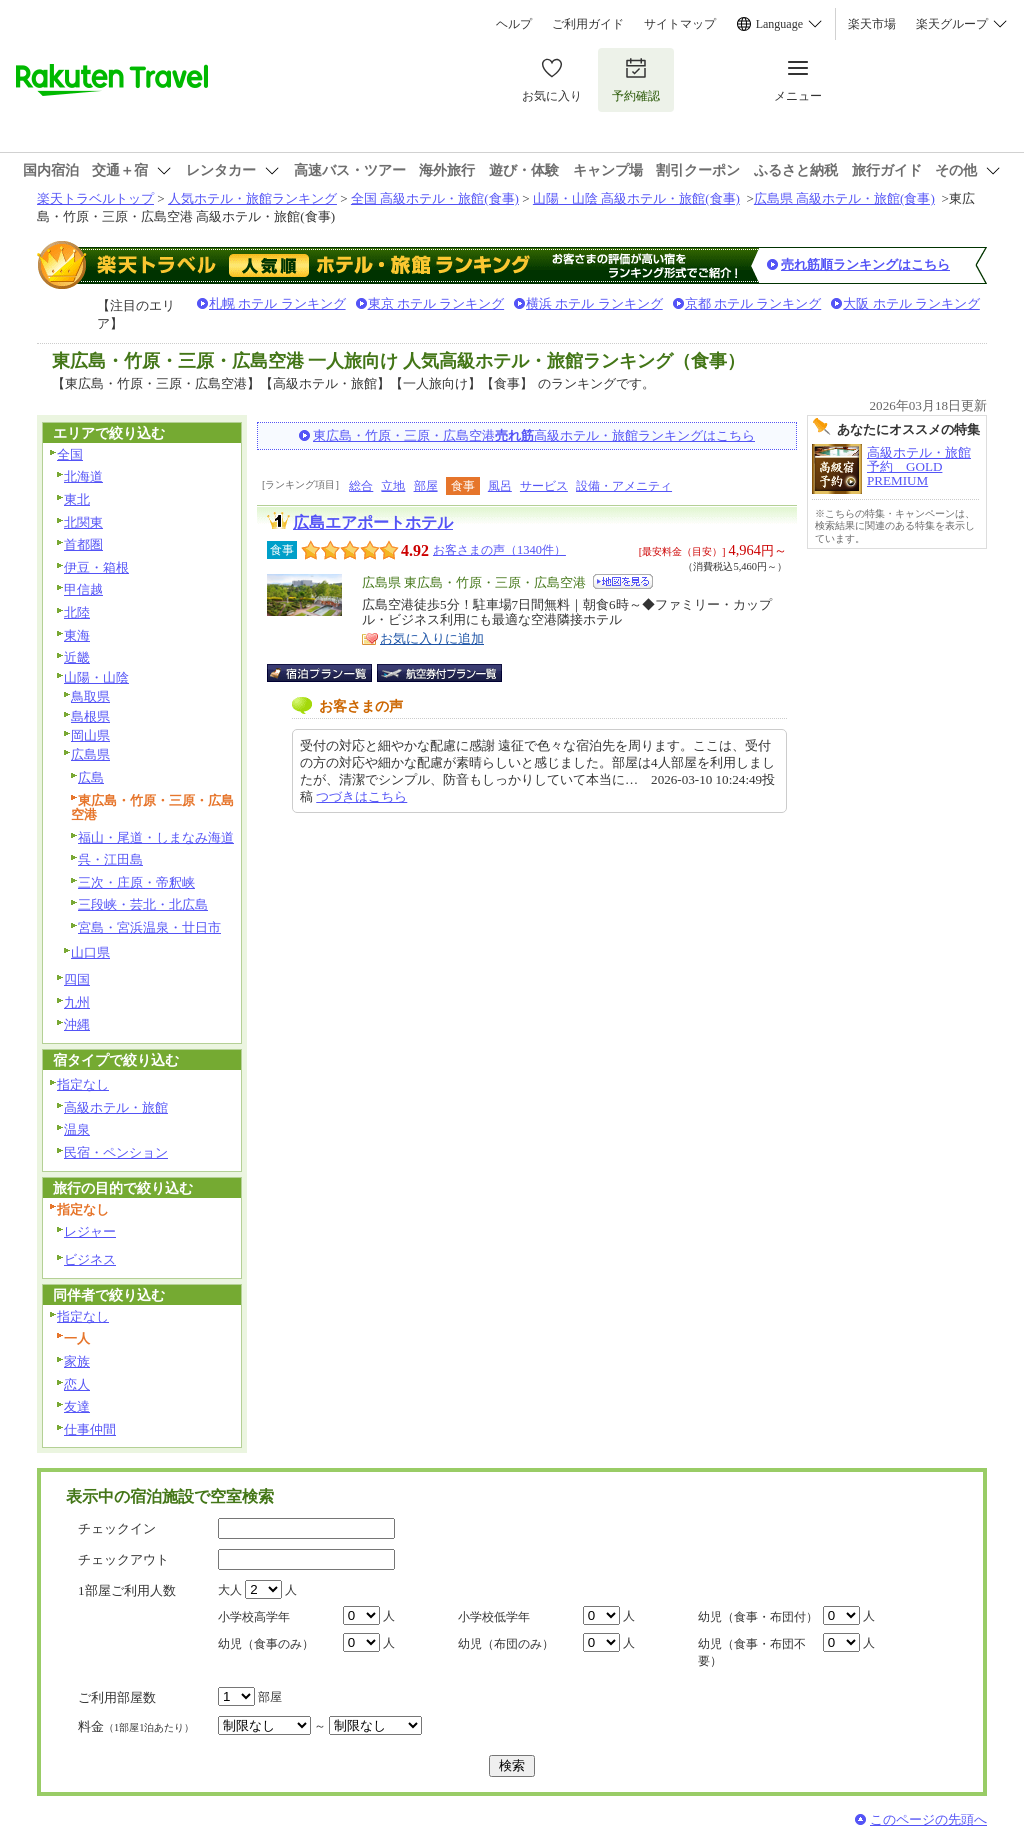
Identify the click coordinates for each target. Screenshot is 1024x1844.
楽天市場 (872, 24)
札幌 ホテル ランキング (277, 303)
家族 (77, 1361)
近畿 (77, 657)
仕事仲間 (90, 1429)
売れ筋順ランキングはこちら (865, 264)
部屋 (426, 486)
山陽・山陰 (96, 677)
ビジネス (90, 1259)
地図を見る (623, 581)
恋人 (77, 1384)
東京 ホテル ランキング (436, 303)
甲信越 (83, 589)
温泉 (77, 1129)
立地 (393, 486)
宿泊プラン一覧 (329, 673)
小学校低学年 (494, 1617)
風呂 (500, 486)
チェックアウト (123, 1559)
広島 (91, 777)
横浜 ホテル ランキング (594, 303)
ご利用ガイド (588, 24)
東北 (77, 499)
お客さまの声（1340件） (499, 550)
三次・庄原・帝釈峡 (136, 882)
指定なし (83, 1084)
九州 (77, 1002)
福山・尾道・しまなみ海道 (156, 837)
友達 (77, 1406)
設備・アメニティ (624, 486)
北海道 (83, 476)
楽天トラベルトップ (95, 198)
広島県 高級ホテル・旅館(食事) (844, 198)
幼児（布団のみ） (506, 1644)
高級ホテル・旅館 (116, 1107)
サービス (544, 486)
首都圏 (83, 544)
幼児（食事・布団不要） (752, 1652)
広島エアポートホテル (373, 522)
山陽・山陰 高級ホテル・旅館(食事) (636, 198)
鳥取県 (90, 696)
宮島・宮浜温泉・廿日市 (149, 927)
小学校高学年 (254, 1617)
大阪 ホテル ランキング (911, 303)
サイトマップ (680, 24)
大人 (230, 1590)
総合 (361, 486)
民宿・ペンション (116, 1152)
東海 (77, 635)
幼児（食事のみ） (266, 1644)
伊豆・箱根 (96, 567)
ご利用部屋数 (117, 1697)
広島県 (90, 754)
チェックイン (117, 1528)
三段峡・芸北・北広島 (143, 904)
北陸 (77, 612)
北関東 (83, 522)
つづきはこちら (361, 796)
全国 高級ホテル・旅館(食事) (435, 198)
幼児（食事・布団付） (758, 1617)
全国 (70, 454)
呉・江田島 (110, 859)
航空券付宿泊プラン (439, 673)
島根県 (90, 716)
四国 (77, 979)
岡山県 (90, 735)
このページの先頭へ (928, 1819)
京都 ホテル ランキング (753, 303)
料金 (136, 1726)
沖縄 (77, 1024)
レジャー (90, 1231)
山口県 (90, 952)
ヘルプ (514, 24)
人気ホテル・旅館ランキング (252, 198)
